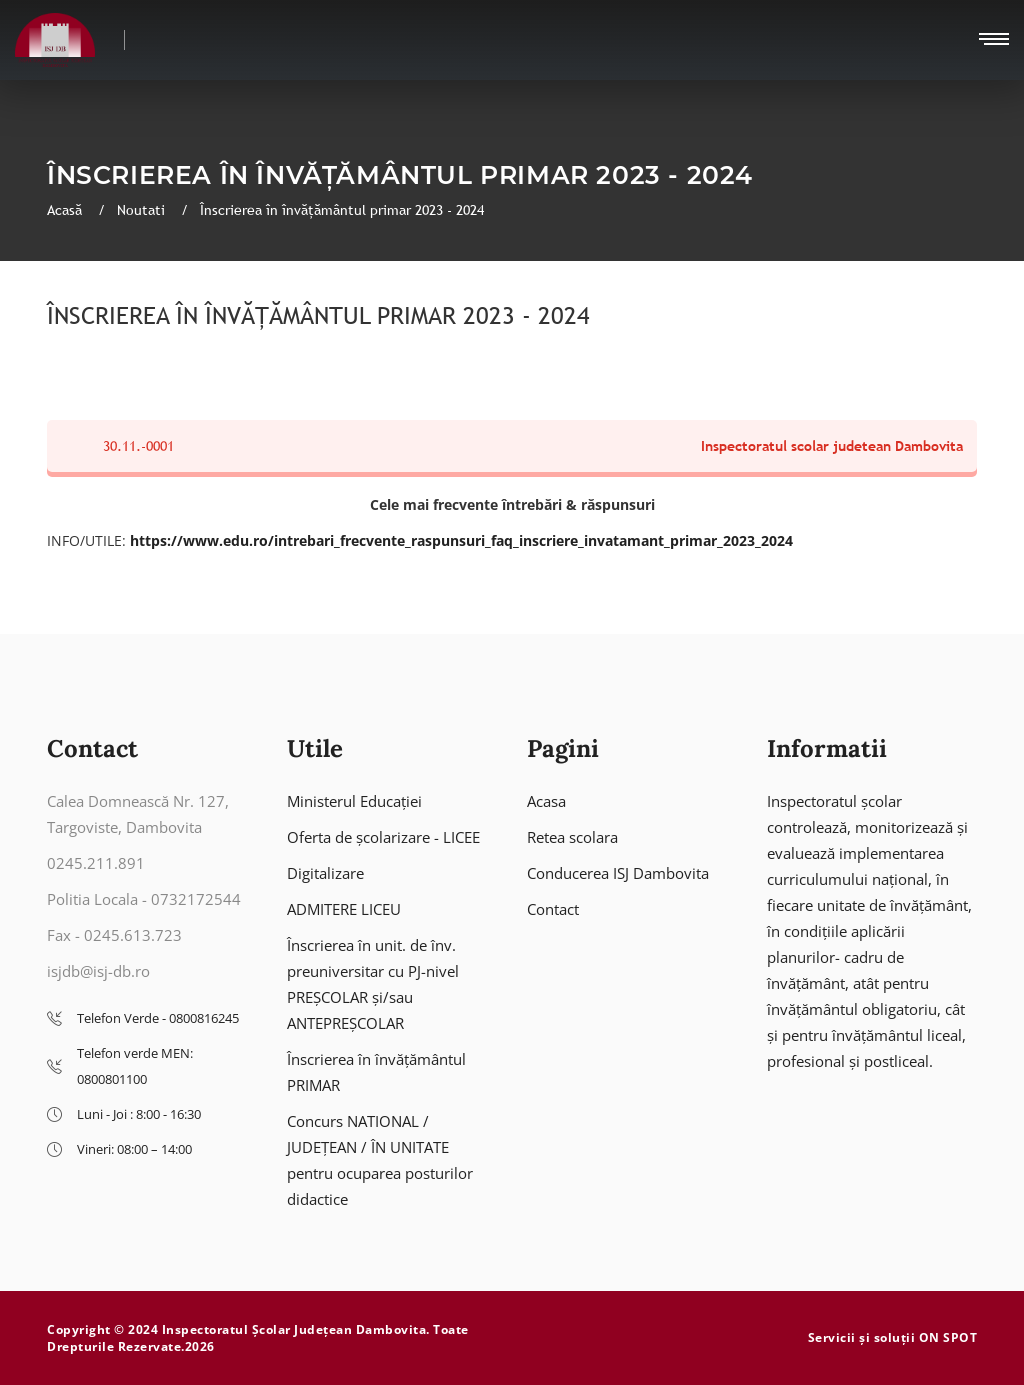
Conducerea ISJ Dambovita (618, 873)
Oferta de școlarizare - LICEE (383, 837)
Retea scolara (572, 837)
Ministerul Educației (354, 801)
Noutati (143, 210)
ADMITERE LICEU (344, 909)
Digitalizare (325, 873)
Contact (553, 909)
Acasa (546, 801)
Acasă (66, 210)
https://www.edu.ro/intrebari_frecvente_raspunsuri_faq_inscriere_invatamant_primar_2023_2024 (461, 540)
